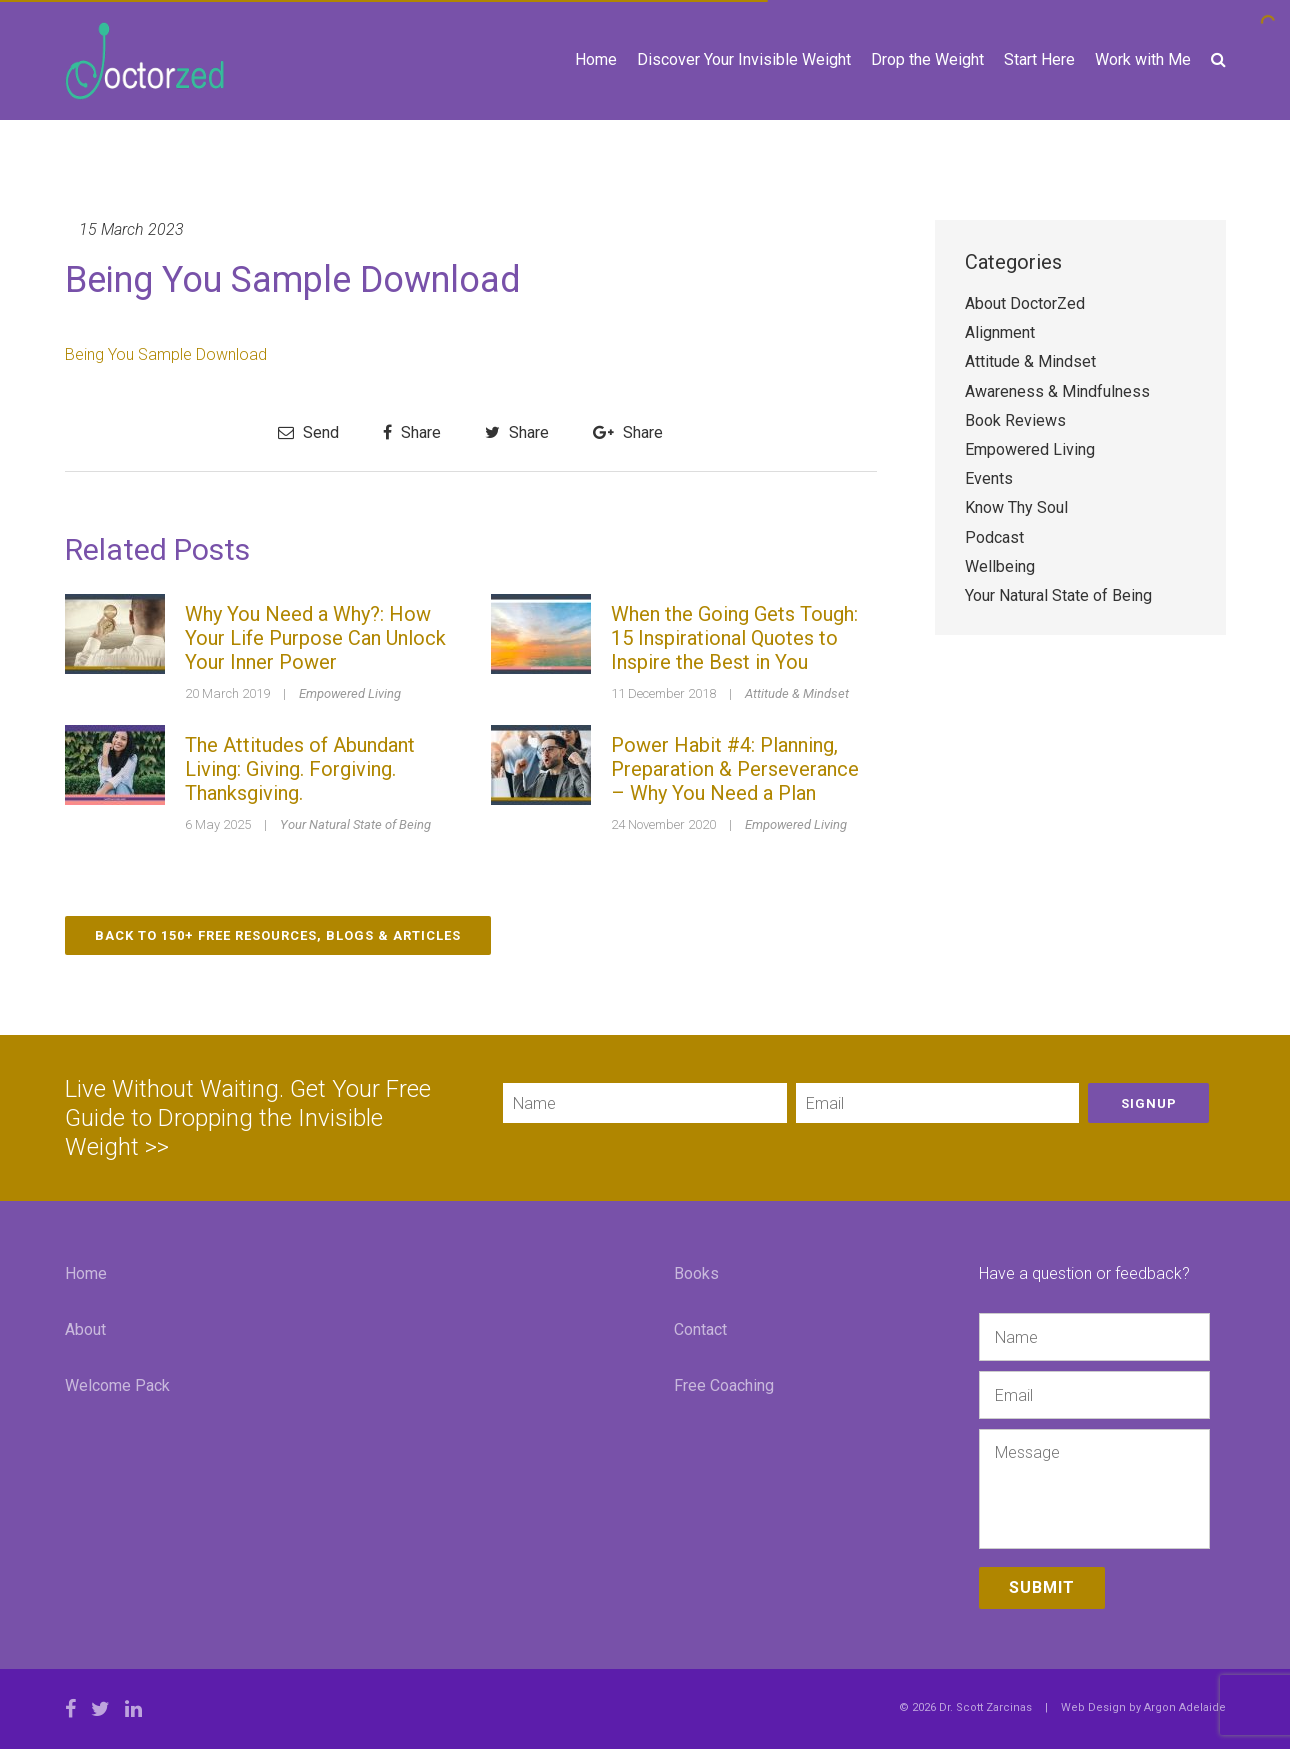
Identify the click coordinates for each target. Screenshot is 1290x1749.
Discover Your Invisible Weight (744, 59)
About (85, 1329)
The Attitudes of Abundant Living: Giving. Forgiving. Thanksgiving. (300, 769)
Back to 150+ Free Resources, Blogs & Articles (278, 935)
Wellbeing (1000, 566)
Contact (700, 1329)
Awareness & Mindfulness (1057, 391)
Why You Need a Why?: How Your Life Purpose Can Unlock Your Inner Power (315, 638)
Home (596, 59)
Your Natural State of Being (355, 824)
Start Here (1039, 59)
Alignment (1000, 332)
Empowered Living (350, 693)
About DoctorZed (1025, 303)
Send (308, 432)
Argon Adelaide (1185, 1707)
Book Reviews (1015, 420)
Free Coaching (724, 1385)
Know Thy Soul (1016, 507)
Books (696, 1273)
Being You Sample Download (166, 354)
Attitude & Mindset (797, 693)
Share (412, 432)
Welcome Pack (117, 1385)
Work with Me (1143, 59)
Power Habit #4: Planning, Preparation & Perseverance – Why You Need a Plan (735, 769)
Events (989, 478)
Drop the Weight (927, 59)
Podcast (994, 537)
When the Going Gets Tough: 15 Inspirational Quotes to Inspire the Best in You (734, 638)
